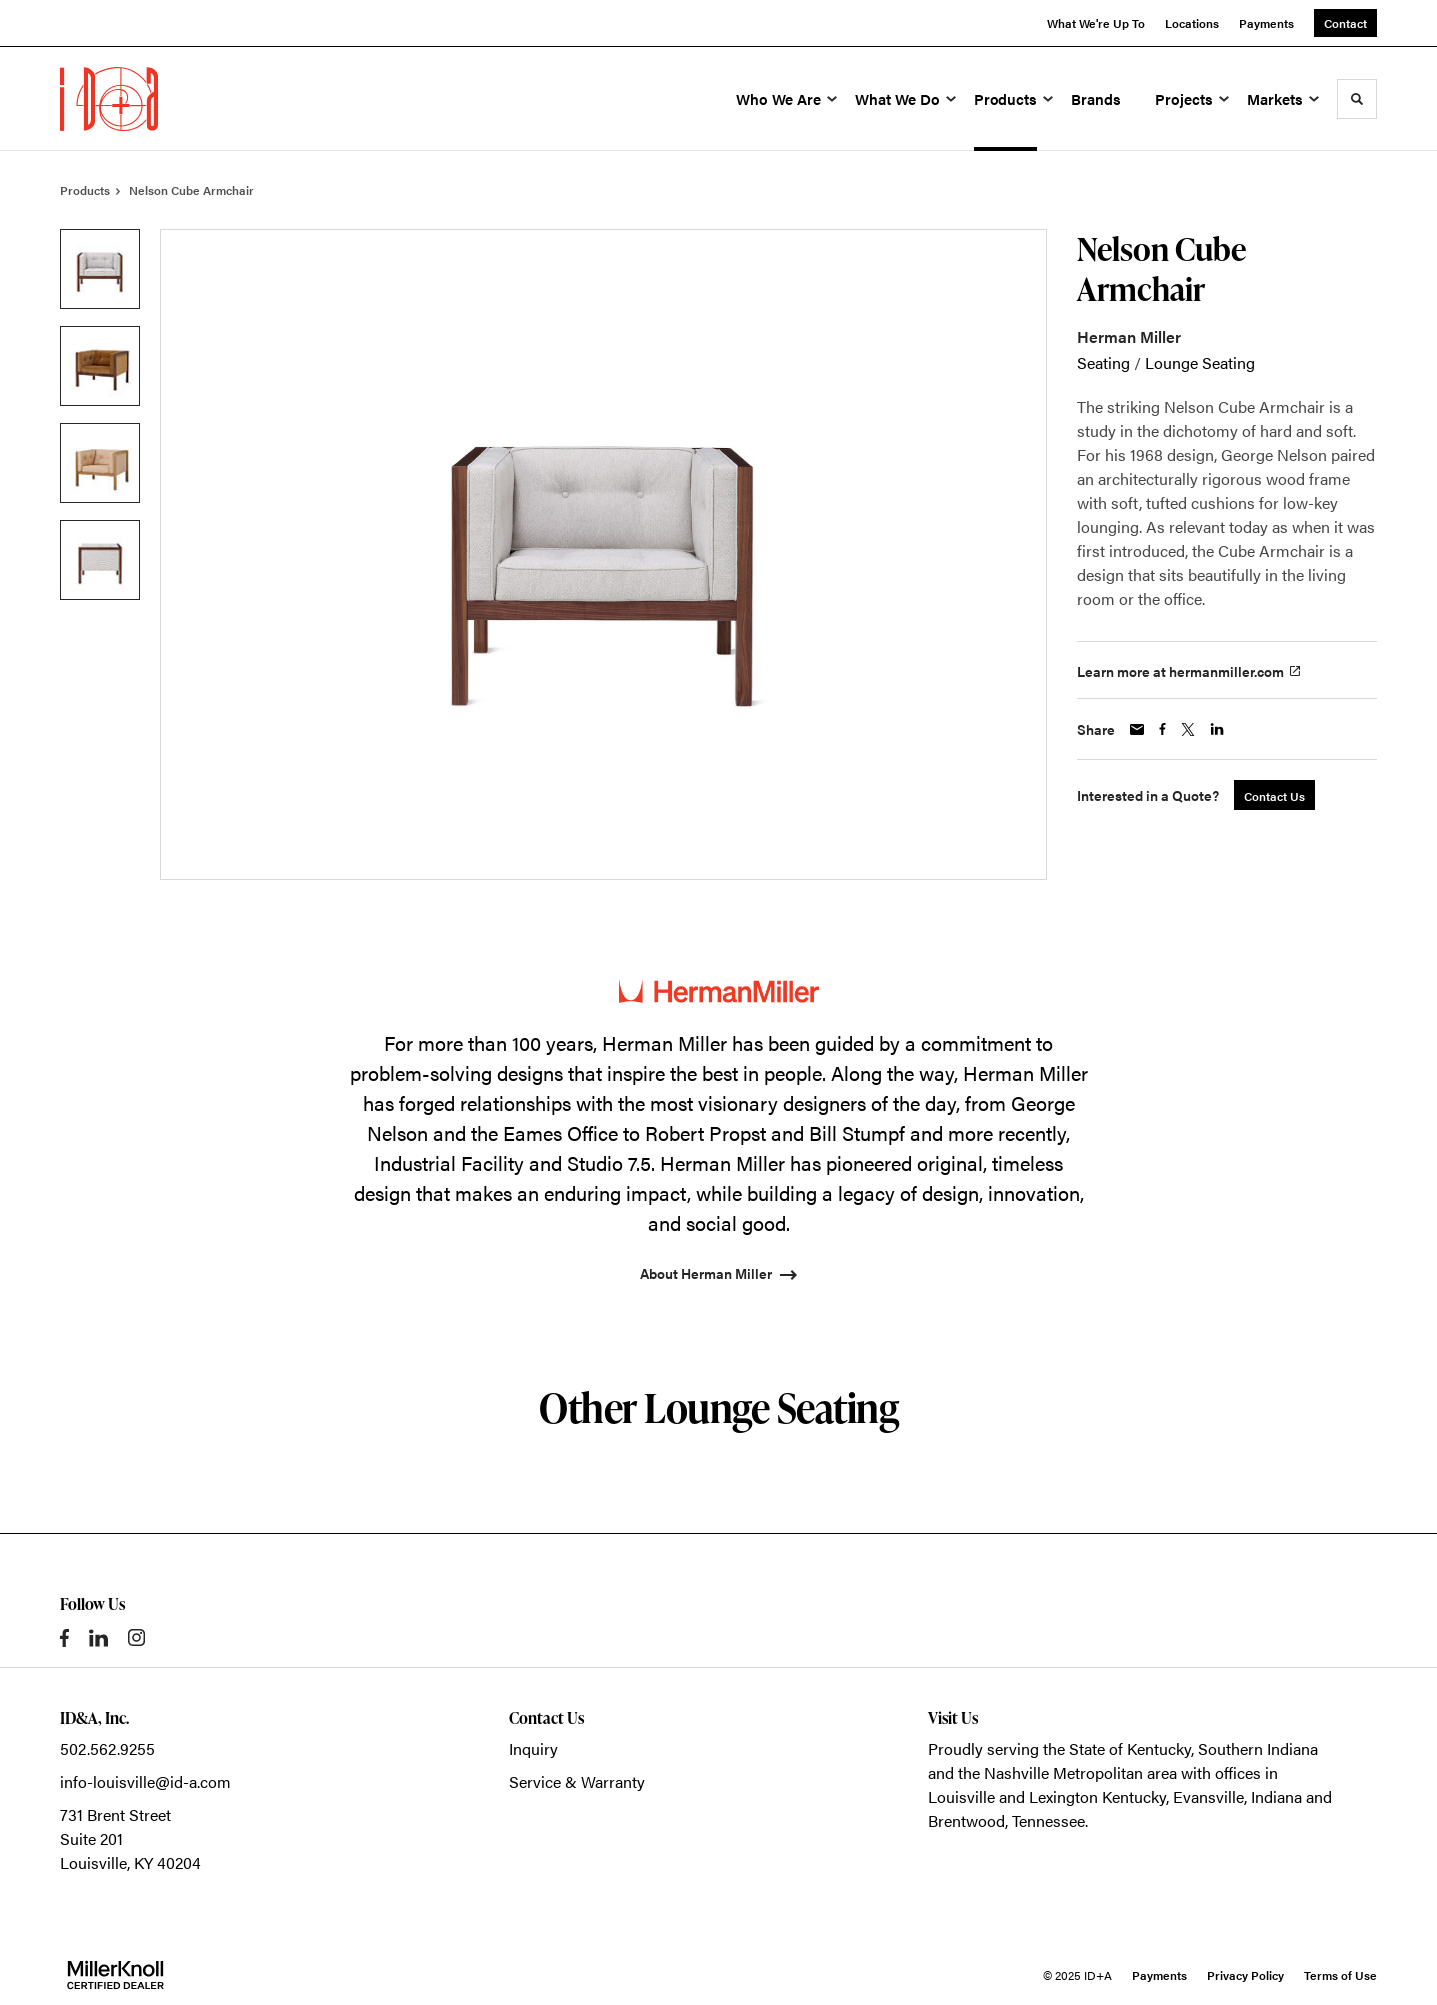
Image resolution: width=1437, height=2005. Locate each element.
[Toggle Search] (1357, 99)
